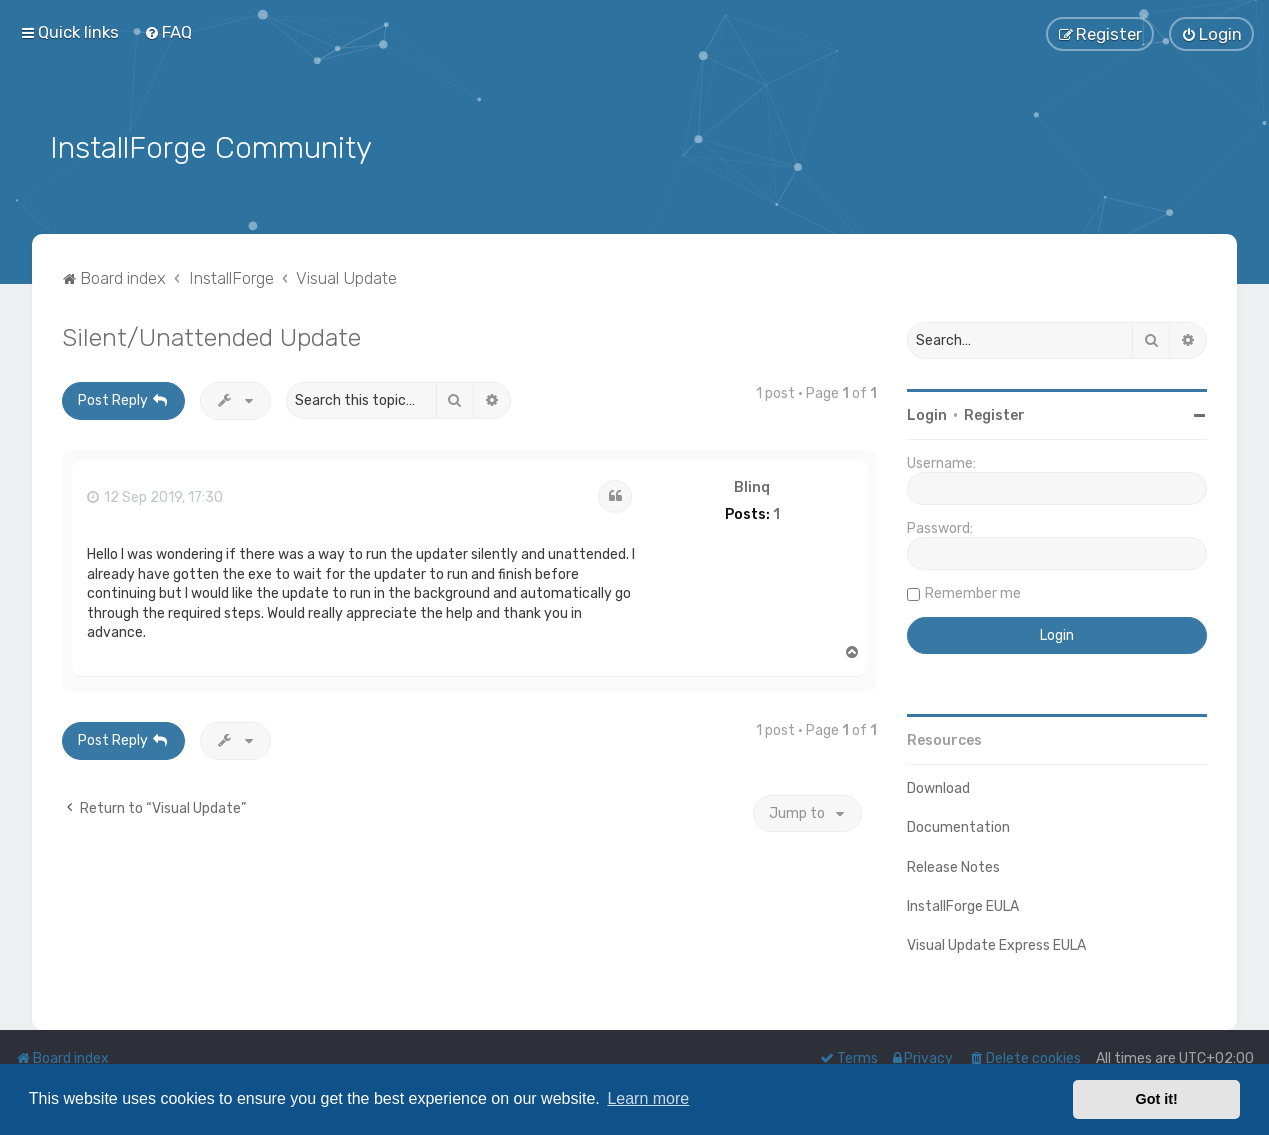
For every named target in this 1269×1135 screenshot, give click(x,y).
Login (927, 412)
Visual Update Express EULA (996, 941)
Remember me (973, 590)
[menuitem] (168, 32)
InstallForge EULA (963, 902)
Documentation (958, 824)
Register (994, 412)
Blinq (752, 484)
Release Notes (953, 863)
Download (938, 785)
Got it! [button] (1157, 1099)
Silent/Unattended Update (211, 334)
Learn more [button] (648, 1098)
